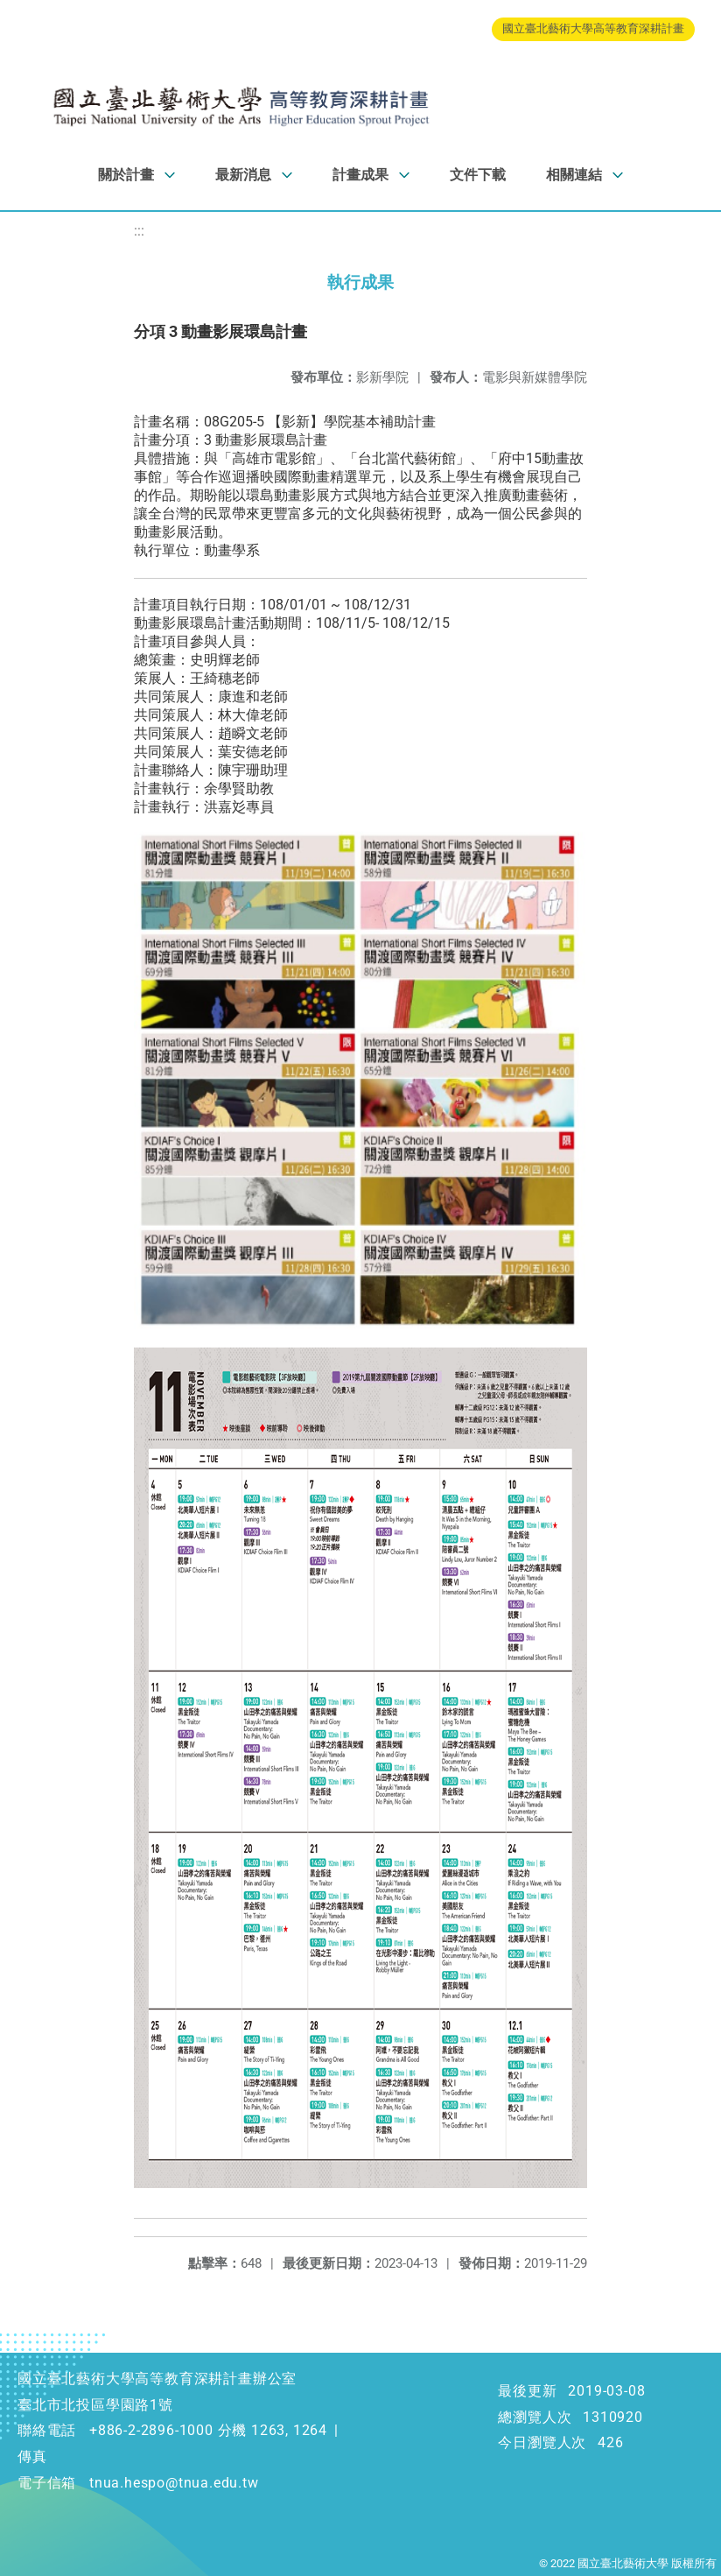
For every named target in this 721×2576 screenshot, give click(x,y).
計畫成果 (360, 174)
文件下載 (478, 174)
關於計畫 (126, 174)
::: (139, 230)
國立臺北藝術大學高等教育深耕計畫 (593, 28)
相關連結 (574, 174)
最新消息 (243, 174)
